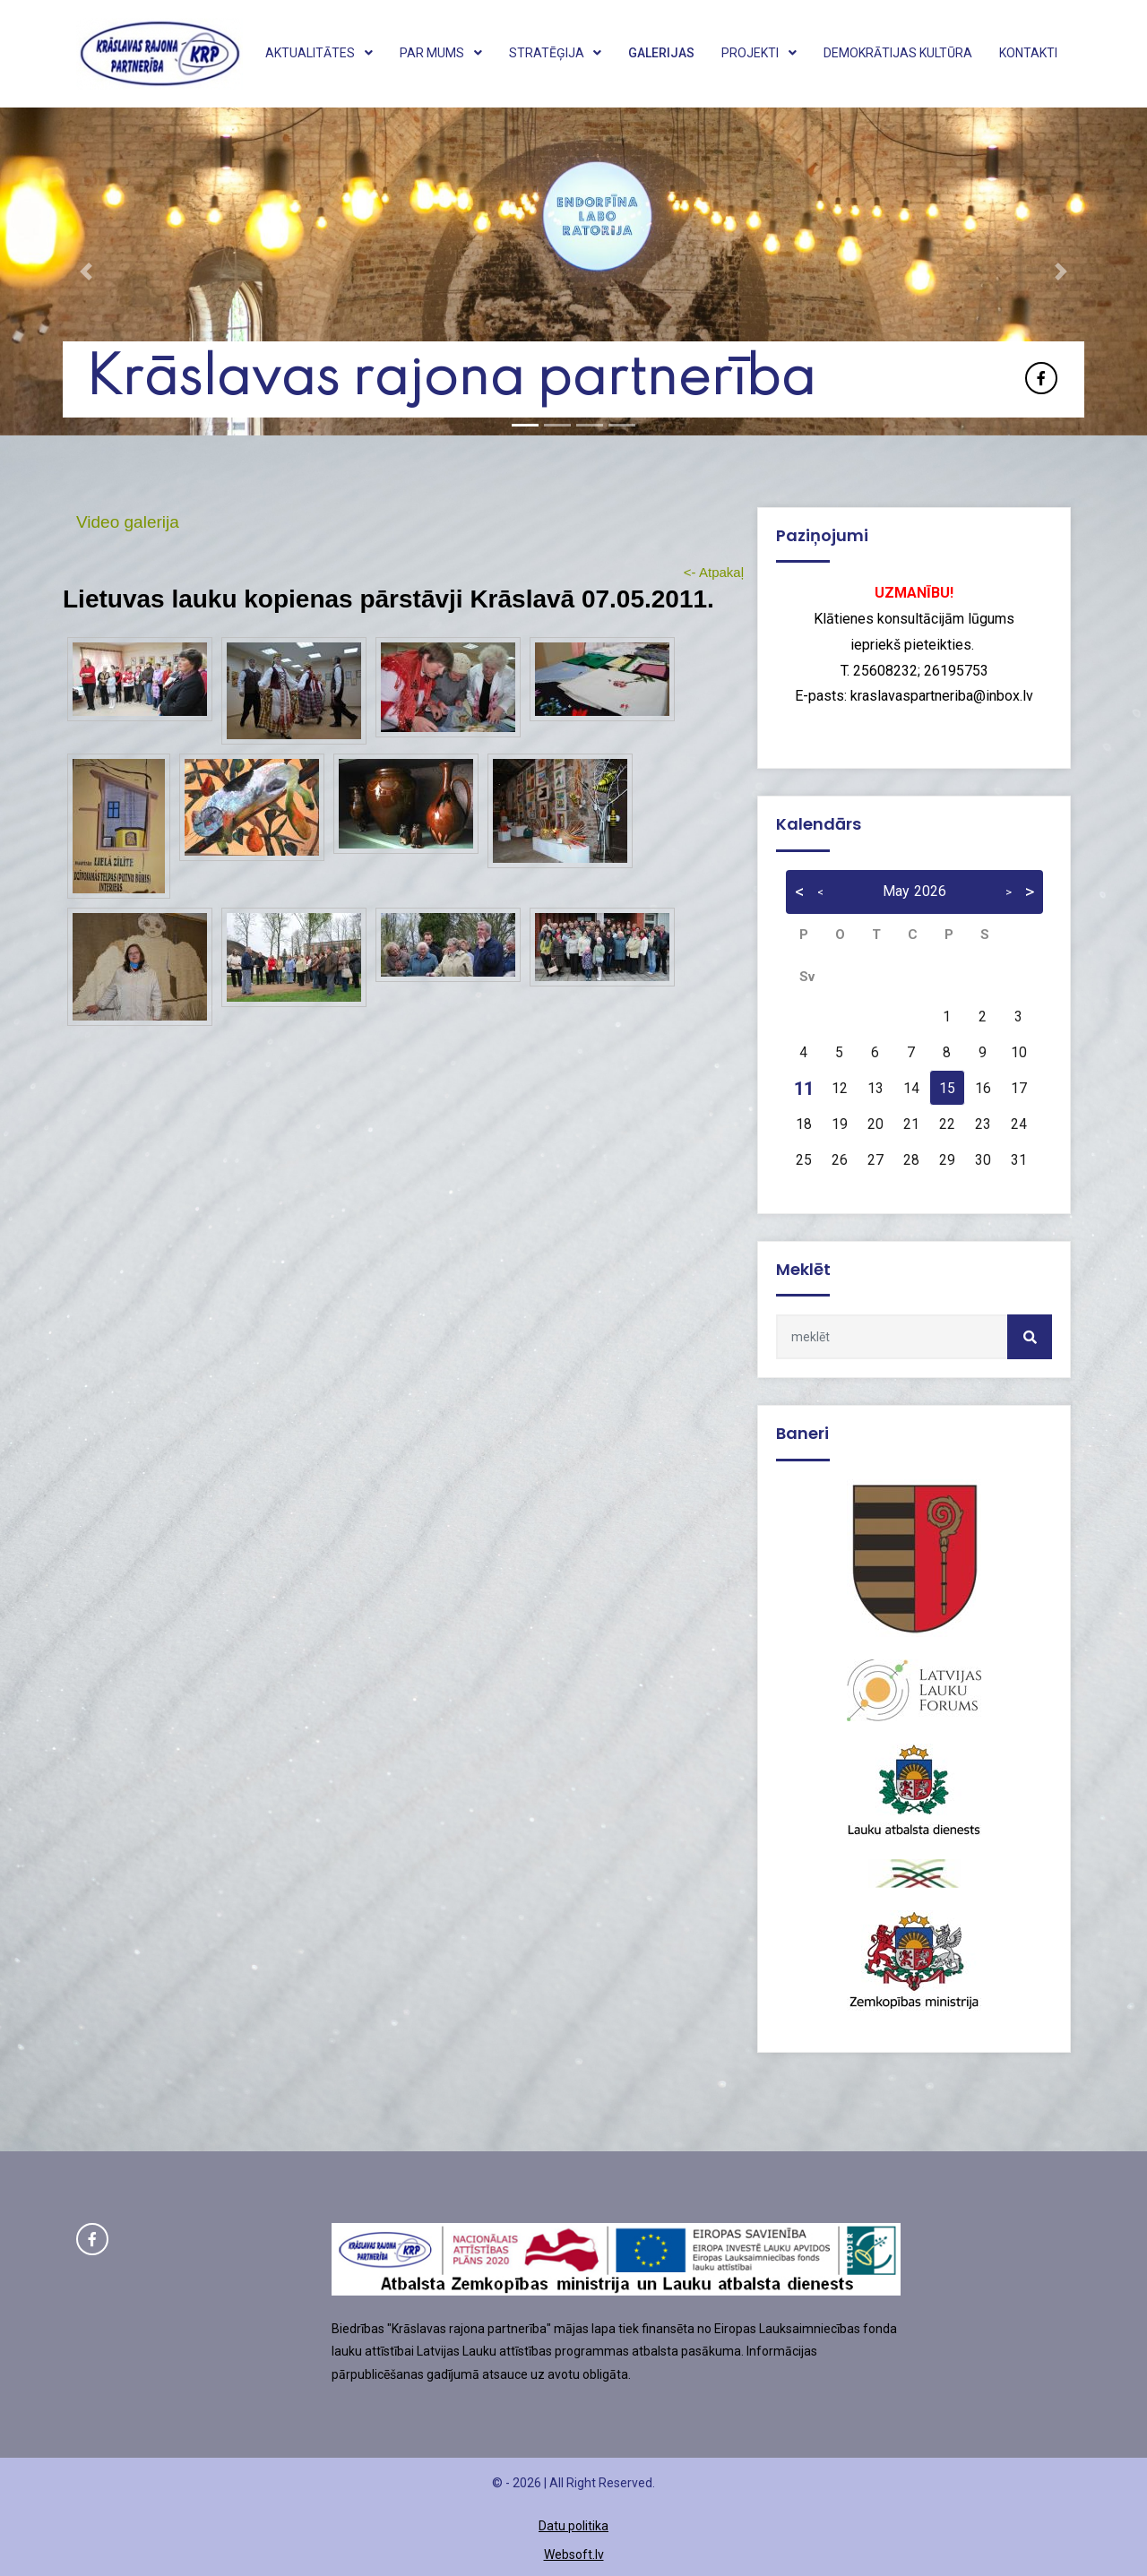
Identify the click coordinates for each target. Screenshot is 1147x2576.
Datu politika (573, 2526)
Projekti (759, 53)
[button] (86, 271)
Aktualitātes (319, 53)
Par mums (441, 53)
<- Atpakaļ (714, 572)
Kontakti (1028, 53)
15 (947, 1089)
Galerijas (661, 53)
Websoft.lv (574, 2554)
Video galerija (127, 522)
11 (804, 1088)
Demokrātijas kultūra (898, 53)
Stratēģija (555, 53)
